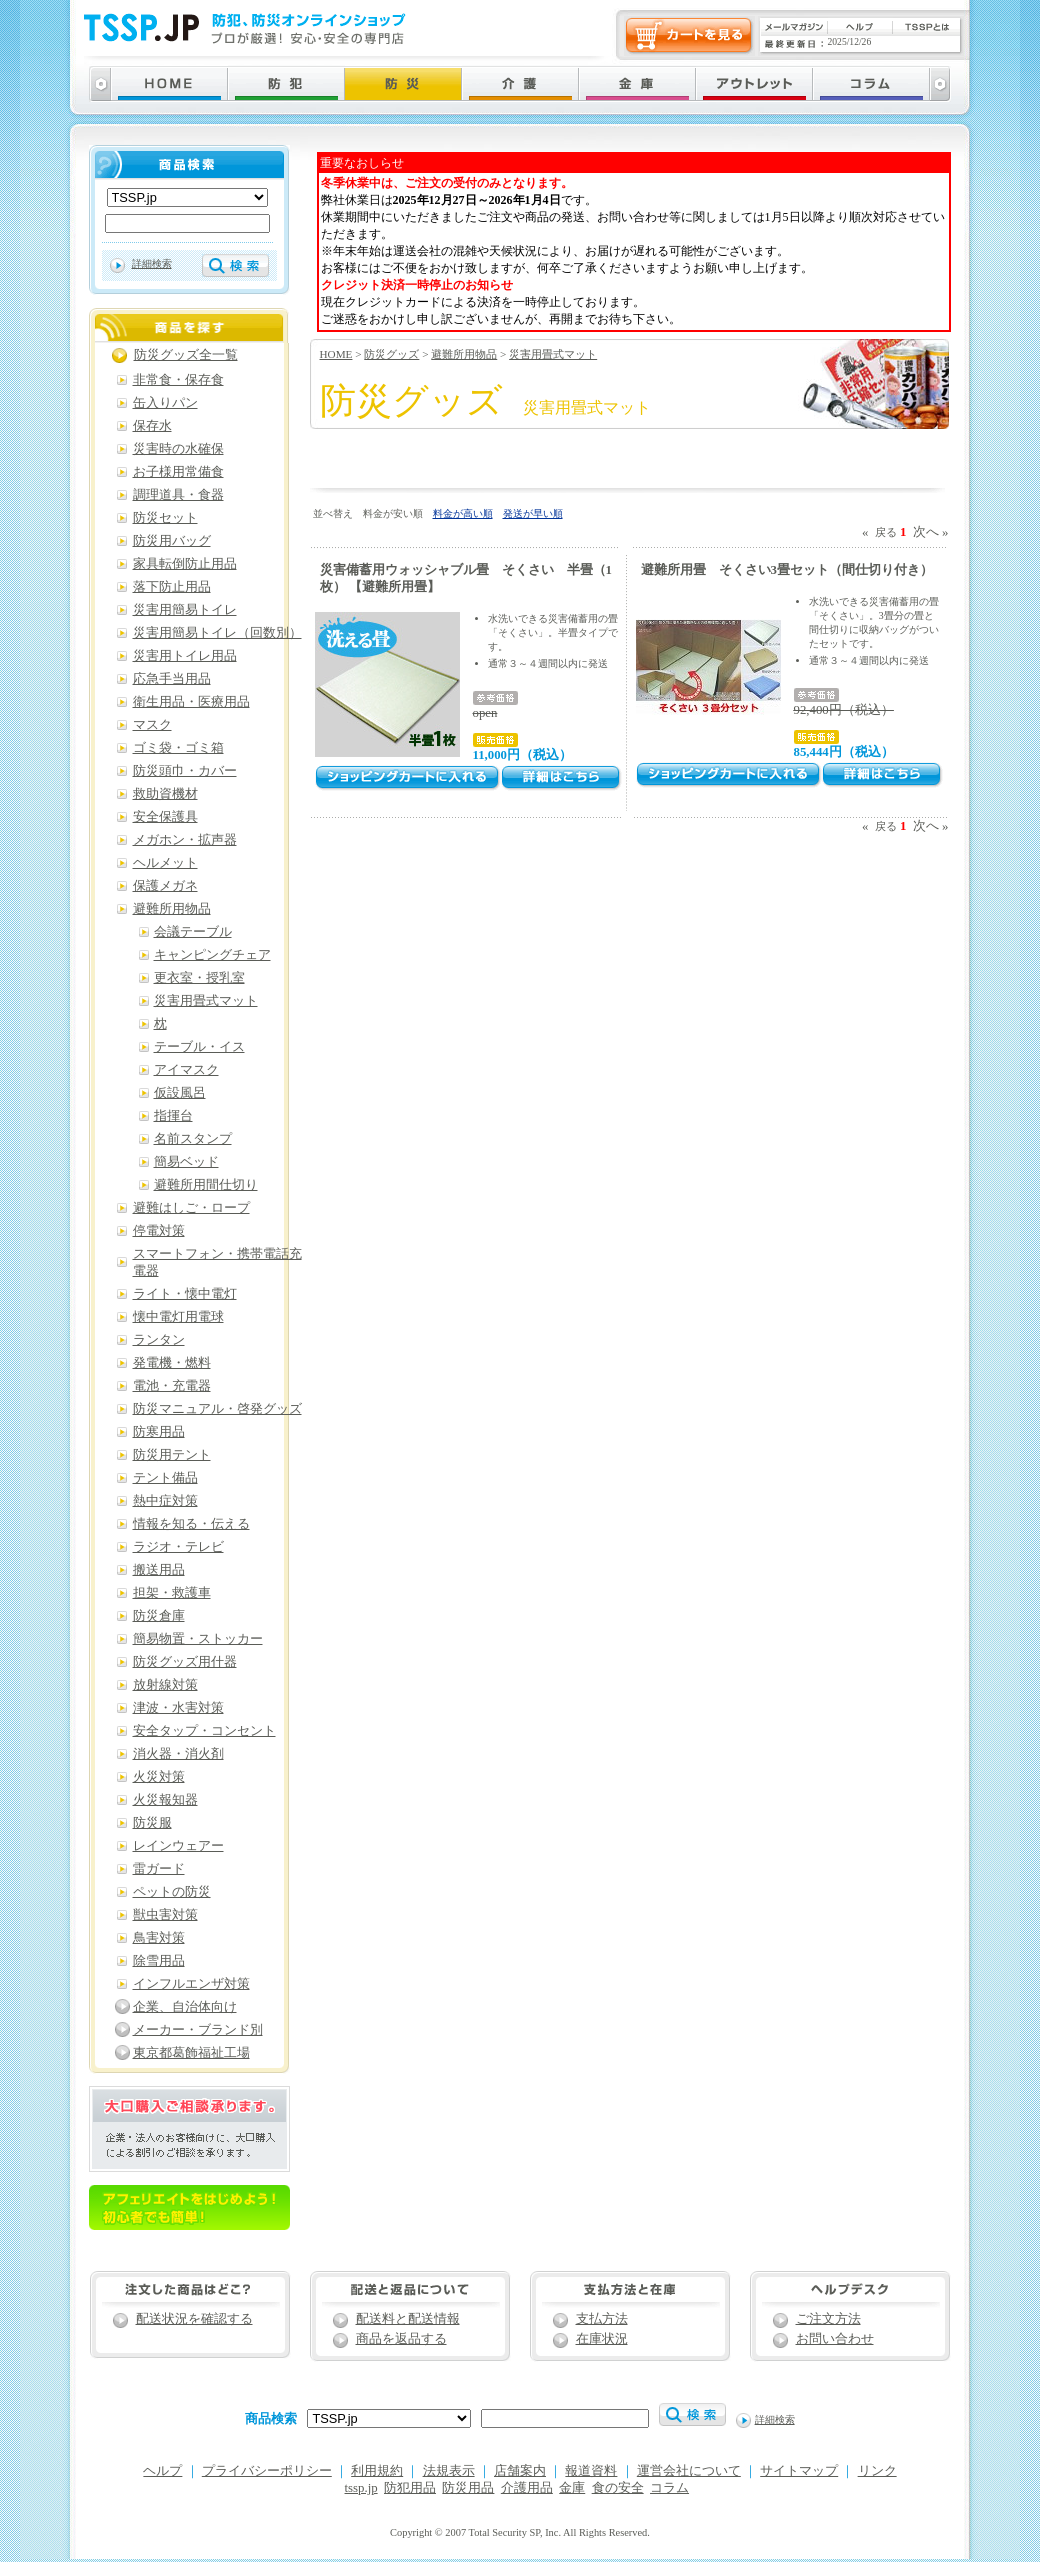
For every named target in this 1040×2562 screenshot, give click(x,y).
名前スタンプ (193, 1139)
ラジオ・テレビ (178, 1547)
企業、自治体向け (185, 2007)
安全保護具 (165, 817)
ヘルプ (162, 2471)
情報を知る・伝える (191, 1524)
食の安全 (618, 2488)
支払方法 (602, 2319)
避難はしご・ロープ (191, 1208)
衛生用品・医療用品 (191, 702)
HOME (336, 354)
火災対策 (159, 1777)
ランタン (159, 1340)
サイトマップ (799, 2471)
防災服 (152, 1823)
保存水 (152, 426)
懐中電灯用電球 (178, 1317)
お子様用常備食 (178, 472)
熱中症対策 (165, 1501)
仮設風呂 (180, 1093)
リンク (877, 2471)
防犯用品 (410, 2488)
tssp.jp (361, 2488)
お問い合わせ (835, 2339)
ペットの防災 (172, 1892)
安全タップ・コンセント (204, 1731)
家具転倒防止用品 (185, 564)
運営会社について (689, 2471)
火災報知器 (165, 1800)
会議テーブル (193, 932)
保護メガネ (165, 886)
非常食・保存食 (178, 380)
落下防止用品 (172, 587)
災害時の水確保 (178, 449)
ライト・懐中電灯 (185, 1294)
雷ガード (159, 1869)
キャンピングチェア (212, 955)
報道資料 (591, 2471)
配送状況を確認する (194, 2319)
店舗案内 (520, 2471)
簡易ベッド (186, 1162)
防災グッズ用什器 (185, 1662)
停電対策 (159, 1231)
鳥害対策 (159, 1938)
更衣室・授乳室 (199, 978)
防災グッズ (391, 354)
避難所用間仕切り (206, 1185)
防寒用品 (159, 1432)
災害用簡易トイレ (185, 610)
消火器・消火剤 (178, 1754)
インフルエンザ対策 (191, 1984)
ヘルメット (165, 863)
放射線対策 (165, 1685)
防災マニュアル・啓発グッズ (217, 1409)
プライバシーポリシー (267, 2471)
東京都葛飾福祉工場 (191, 2053)
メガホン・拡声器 (185, 840)
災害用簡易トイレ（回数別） (217, 633)
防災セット (165, 518)
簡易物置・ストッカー (198, 1639)
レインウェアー (178, 1846)
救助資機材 (165, 794)
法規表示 (449, 2471)
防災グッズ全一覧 (186, 355)
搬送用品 (159, 1570)
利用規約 (377, 2471)
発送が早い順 (533, 513)
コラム (669, 2488)
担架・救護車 (172, 1593)
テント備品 (165, 1478)
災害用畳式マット (553, 354)
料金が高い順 (463, 513)
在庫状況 (602, 2339)
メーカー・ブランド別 (198, 2030)
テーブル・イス (199, 1047)
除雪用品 (159, 1961)
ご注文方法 (828, 2319)
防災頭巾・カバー (185, 771)
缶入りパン (165, 403)
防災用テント (172, 1455)
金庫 (572, 2488)
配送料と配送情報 (408, 2319)
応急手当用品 (172, 679)
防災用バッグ (172, 541)
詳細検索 (152, 263)
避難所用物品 (464, 354)
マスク (152, 725)
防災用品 (468, 2488)
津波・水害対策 (178, 1708)
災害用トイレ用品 (185, 656)
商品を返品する (401, 2339)
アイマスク (186, 1070)
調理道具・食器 (178, 495)
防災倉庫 (159, 1616)
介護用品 (527, 2488)
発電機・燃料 (172, 1363)
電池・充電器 (172, 1386)
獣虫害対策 (165, 1915)
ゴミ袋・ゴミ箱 (178, 748)
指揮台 (173, 1116)
